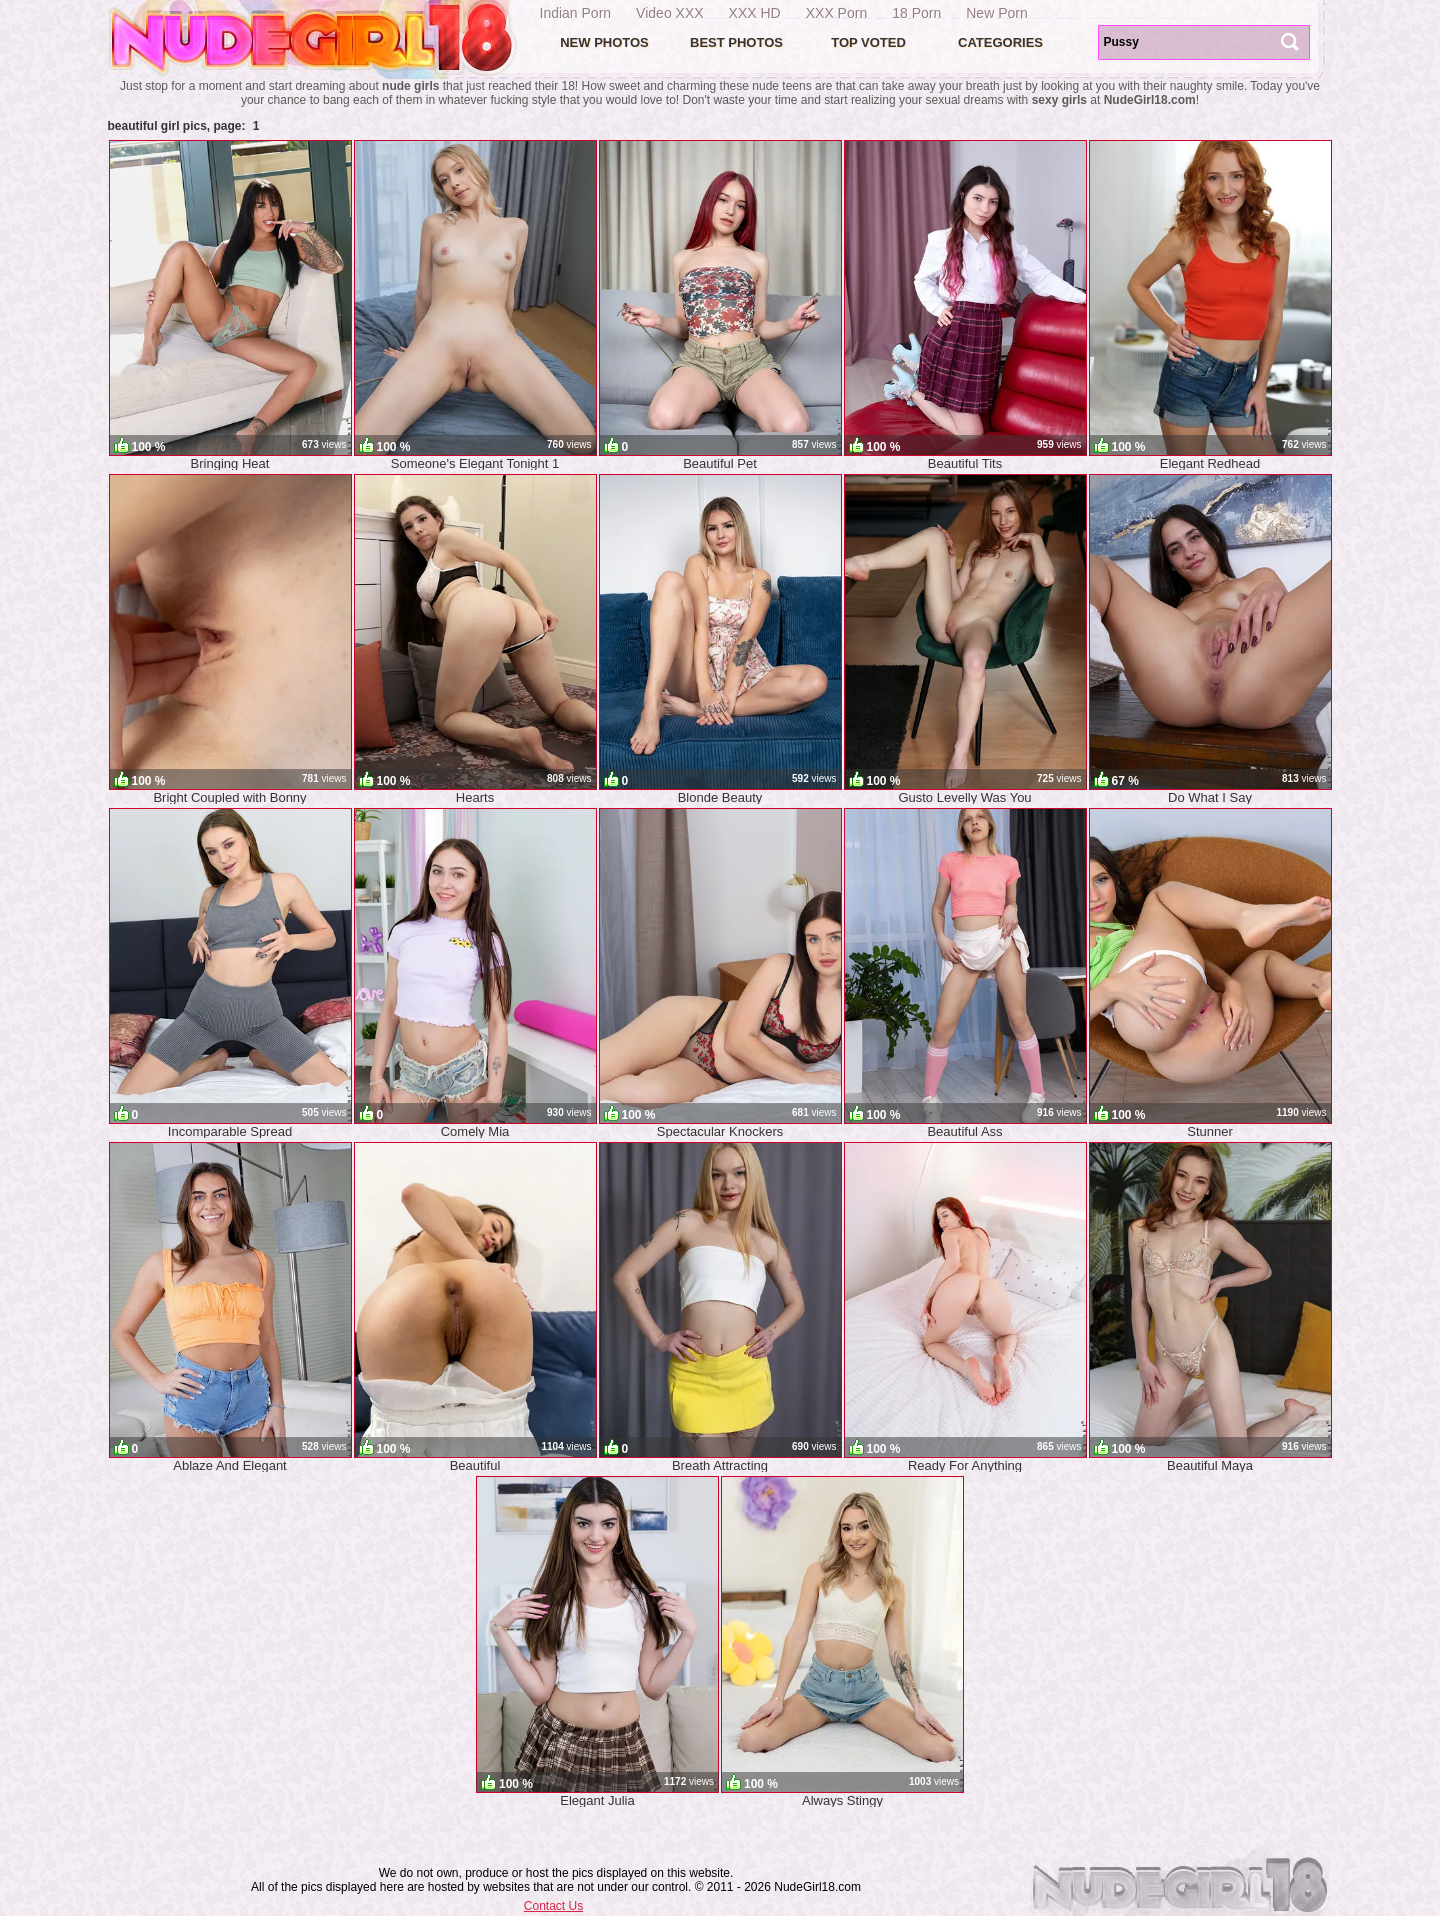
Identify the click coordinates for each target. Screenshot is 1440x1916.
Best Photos (736, 42)
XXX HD (755, 13)
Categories (1000, 42)
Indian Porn (576, 13)
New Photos (604, 42)
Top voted (868, 42)
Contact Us (553, 1906)
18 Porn (916, 13)
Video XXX (669, 13)
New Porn (996, 13)
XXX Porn (836, 13)
